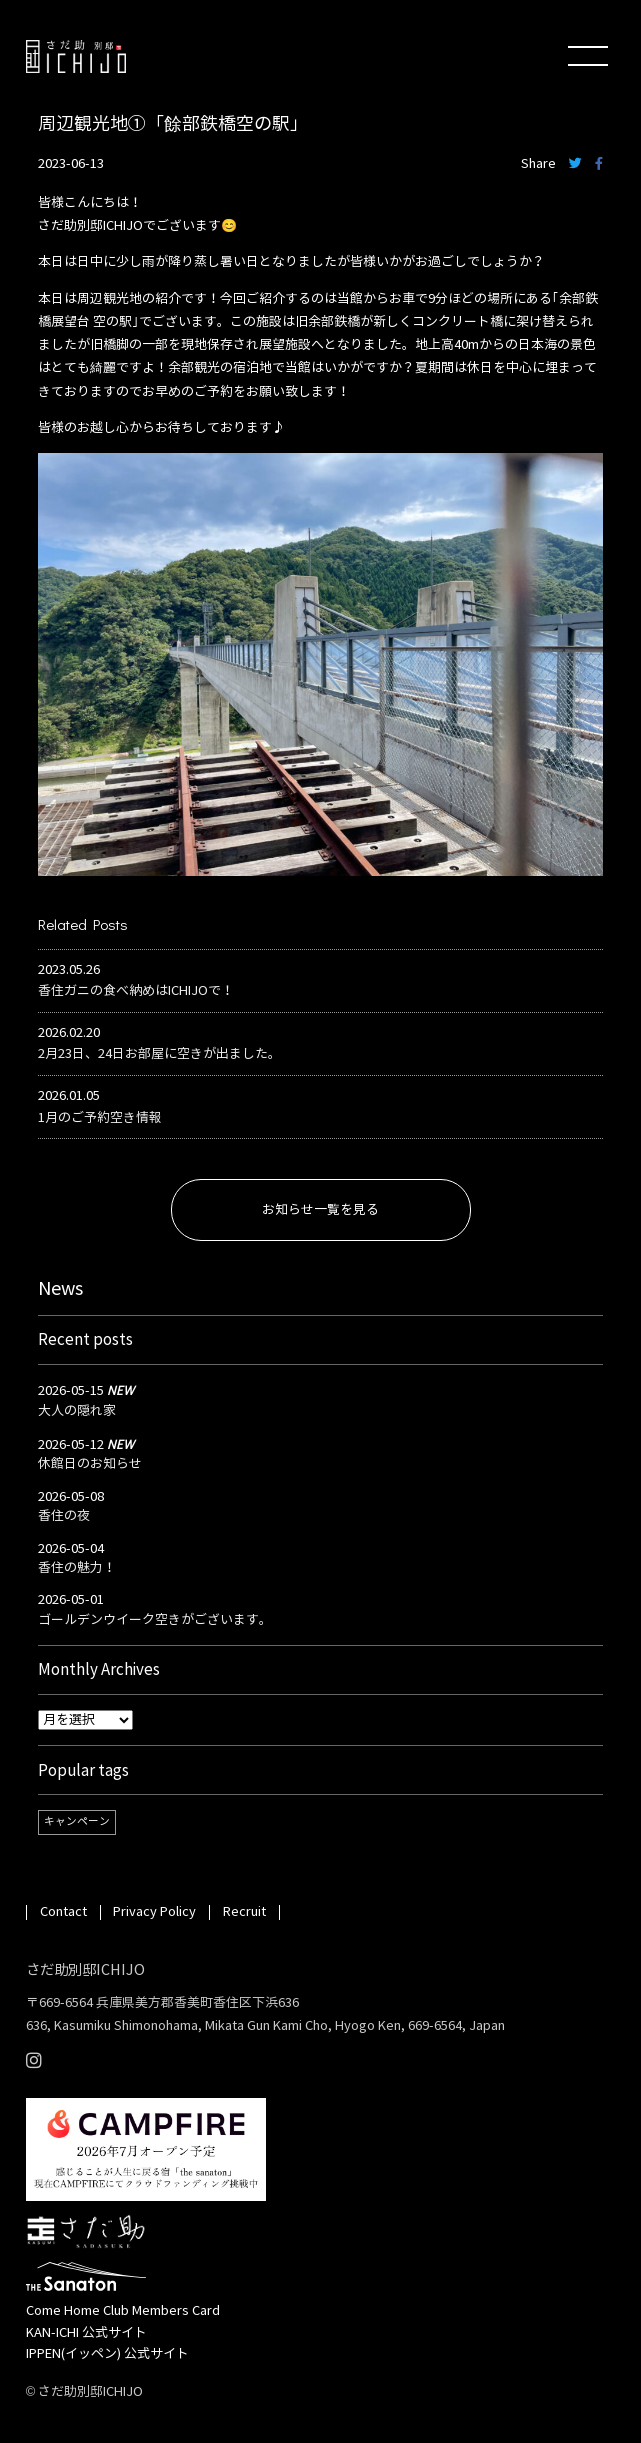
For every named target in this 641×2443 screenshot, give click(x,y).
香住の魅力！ (77, 1568)
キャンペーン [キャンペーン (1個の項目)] (77, 1821)
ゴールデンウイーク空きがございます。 (155, 1620)
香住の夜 (64, 1516)
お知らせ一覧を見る (320, 1210)
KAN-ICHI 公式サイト (86, 2333)
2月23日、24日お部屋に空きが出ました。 (159, 1054)
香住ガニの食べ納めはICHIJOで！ (136, 991)
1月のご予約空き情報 (100, 1118)
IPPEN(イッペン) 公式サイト (107, 2354)
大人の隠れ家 (77, 1411)
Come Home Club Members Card (123, 2311)
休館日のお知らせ (90, 1464)
